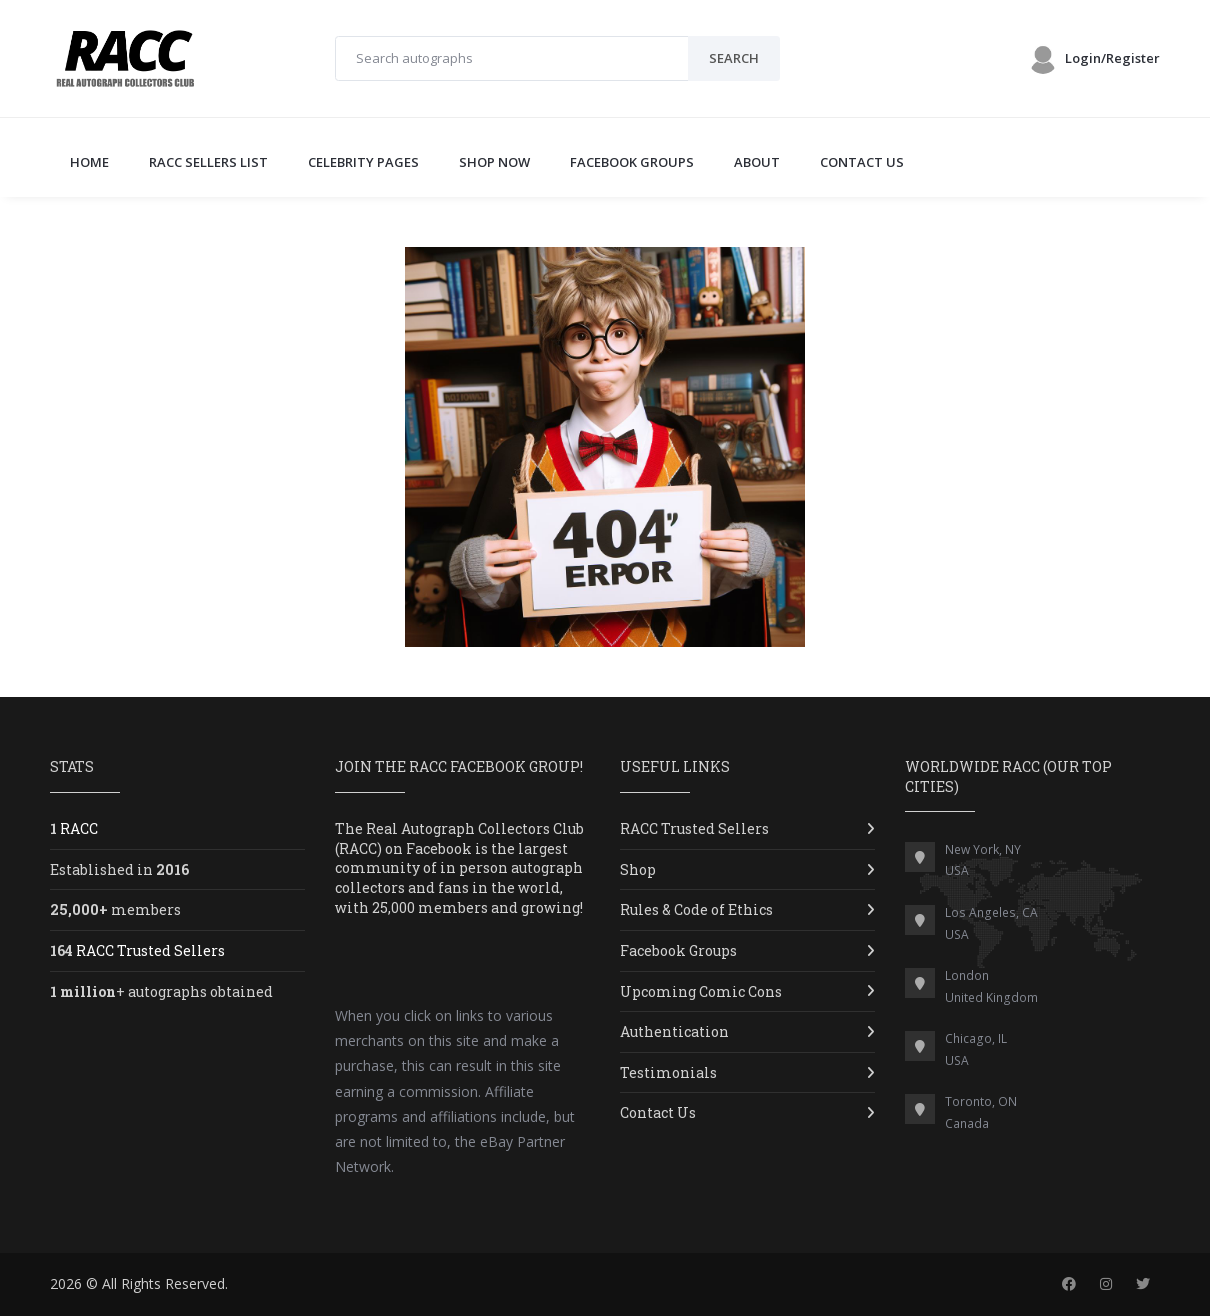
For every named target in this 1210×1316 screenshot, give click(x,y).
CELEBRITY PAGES (363, 162)
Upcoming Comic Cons (701, 991)
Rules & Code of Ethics (696, 909)
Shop (638, 869)
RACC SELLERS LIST (208, 162)
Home (89, 162)
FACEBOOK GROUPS (632, 162)
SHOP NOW (494, 162)
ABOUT (757, 162)
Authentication (674, 1031)
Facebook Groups (678, 950)
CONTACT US (862, 162)
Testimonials (668, 1072)
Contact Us (658, 1112)
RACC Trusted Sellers (694, 828)
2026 (66, 1283)
